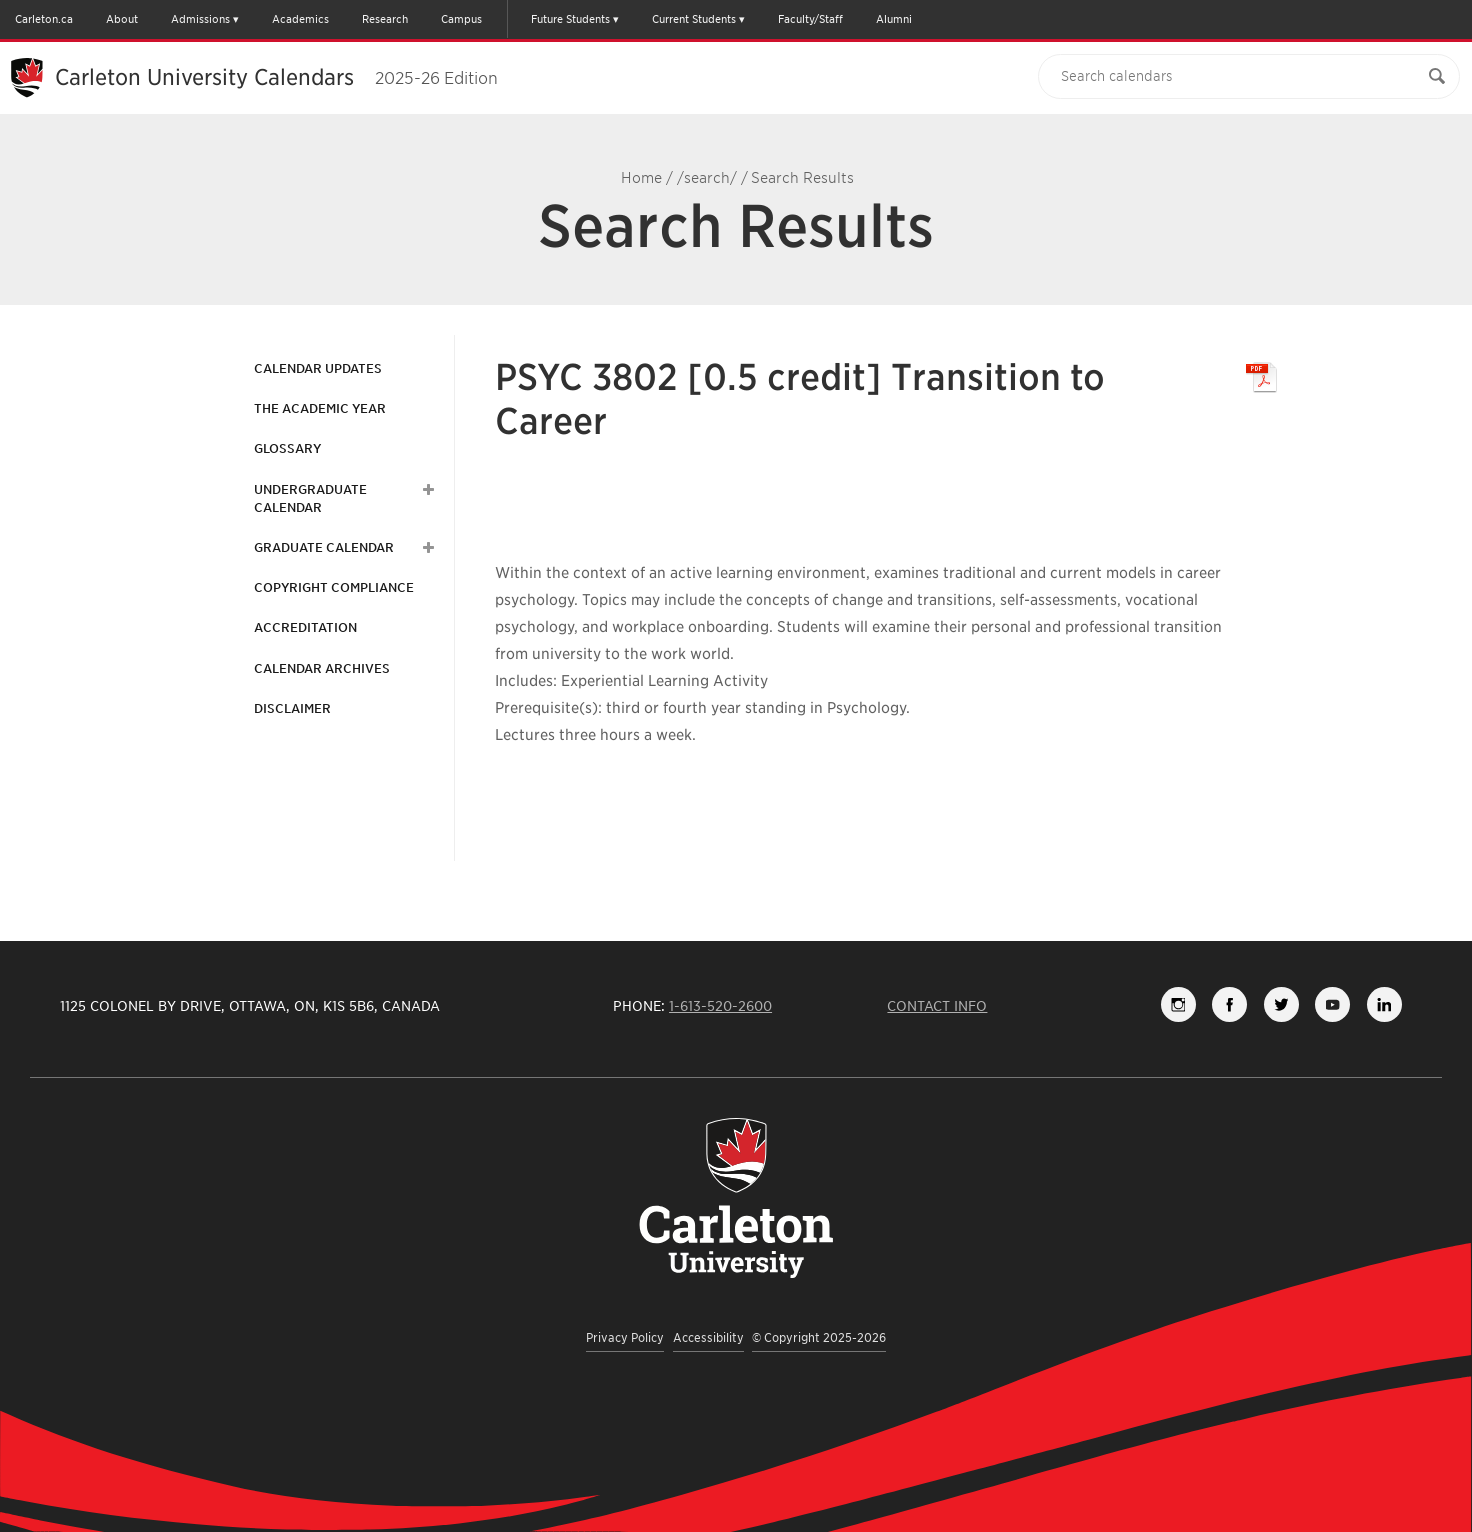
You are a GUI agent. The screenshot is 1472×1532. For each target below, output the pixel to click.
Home (641, 178)
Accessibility (708, 1337)
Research (385, 19)
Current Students (694, 19)
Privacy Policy (625, 1337)
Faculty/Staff (810, 19)
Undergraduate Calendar (310, 498)
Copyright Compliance (334, 587)
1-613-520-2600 (720, 1006)
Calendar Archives (322, 668)
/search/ (707, 178)
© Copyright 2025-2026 (819, 1337)
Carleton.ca (44, 19)
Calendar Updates (318, 368)
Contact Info (937, 1006)
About (122, 19)
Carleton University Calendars (276, 77)
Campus (461, 19)
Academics (300, 19)
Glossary (287, 448)
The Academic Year (320, 408)
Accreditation (305, 627)
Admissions (200, 19)
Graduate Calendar (324, 547)
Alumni (894, 19)
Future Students (570, 19)
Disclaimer (292, 708)
